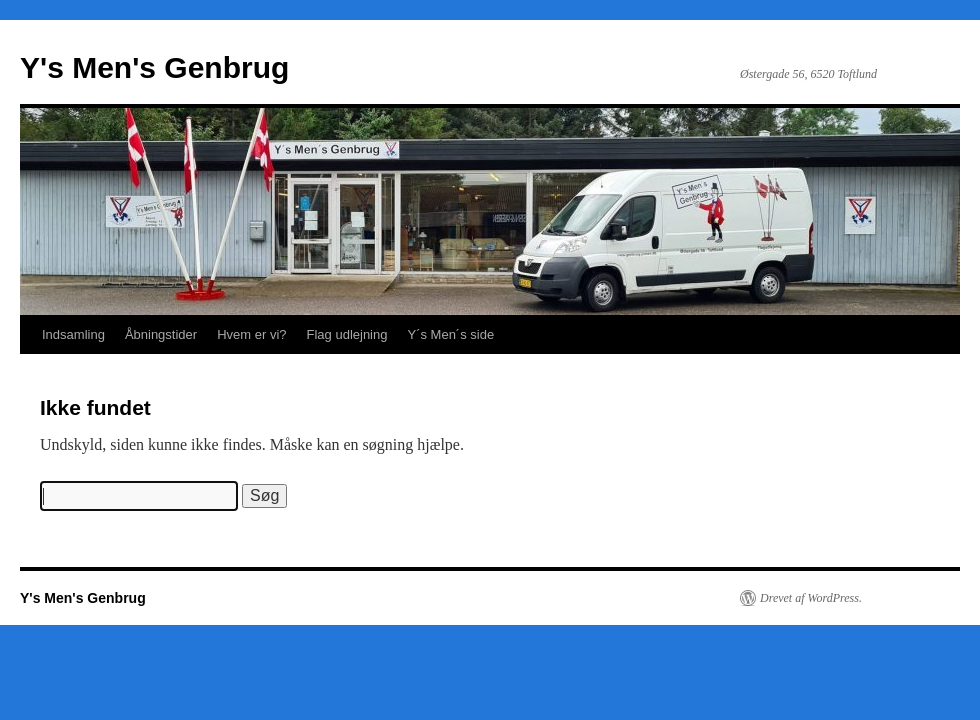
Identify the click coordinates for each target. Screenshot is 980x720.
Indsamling (73, 334)
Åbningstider (161, 334)
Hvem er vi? (251, 334)
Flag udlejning (347, 334)
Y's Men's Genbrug (154, 67)
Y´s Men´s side (450, 334)
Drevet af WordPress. (811, 598)
